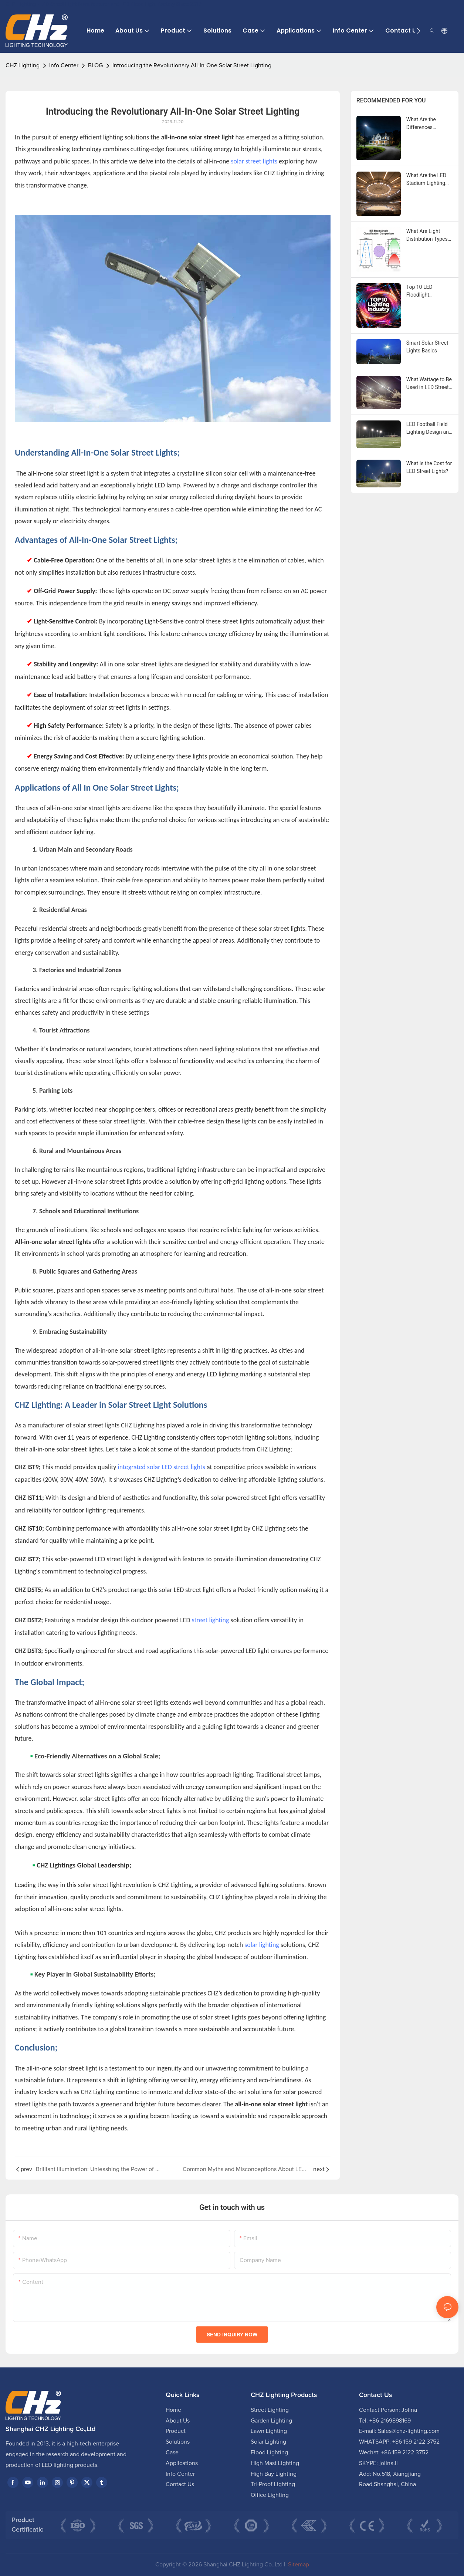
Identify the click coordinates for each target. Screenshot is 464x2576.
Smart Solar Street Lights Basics (427, 347)
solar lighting (261, 1945)
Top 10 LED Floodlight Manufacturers (423, 291)
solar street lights (254, 161)
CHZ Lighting (23, 65)
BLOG (95, 65)
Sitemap (298, 2564)
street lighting (210, 1620)
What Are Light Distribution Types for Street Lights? (427, 235)
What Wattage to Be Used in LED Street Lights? (429, 383)
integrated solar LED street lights (161, 1467)
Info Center (63, 65)
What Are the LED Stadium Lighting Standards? (426, 179)
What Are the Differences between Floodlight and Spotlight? (428, 123)
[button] (418, 30)
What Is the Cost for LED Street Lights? (429, 467)
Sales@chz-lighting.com (409, 2431)
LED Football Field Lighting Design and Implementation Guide (429, 428)
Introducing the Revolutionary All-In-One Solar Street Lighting (191, 65)
